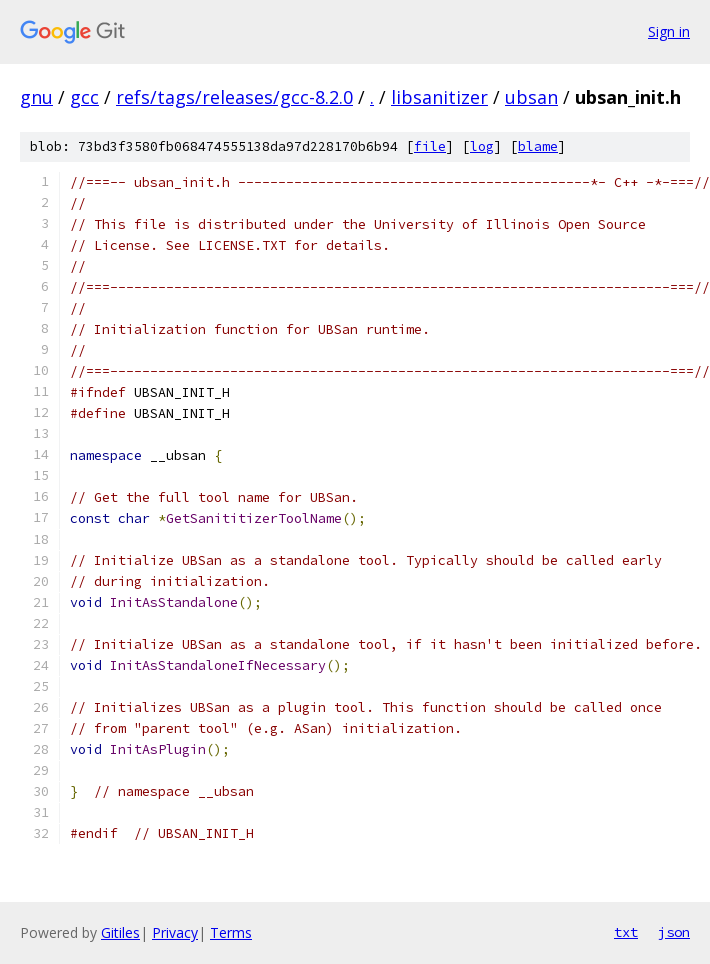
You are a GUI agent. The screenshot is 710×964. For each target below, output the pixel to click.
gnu (36, 97)
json (674, 932)
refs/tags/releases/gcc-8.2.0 (234, 97)
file (430, 146)
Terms (231, 932)
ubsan (531, 97)
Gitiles (120, 932)
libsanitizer (439, 97)
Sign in (669, 31)
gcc (84, 97)
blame (538, 146)
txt (626, 932)
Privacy (175, 932)
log (482, 146)
